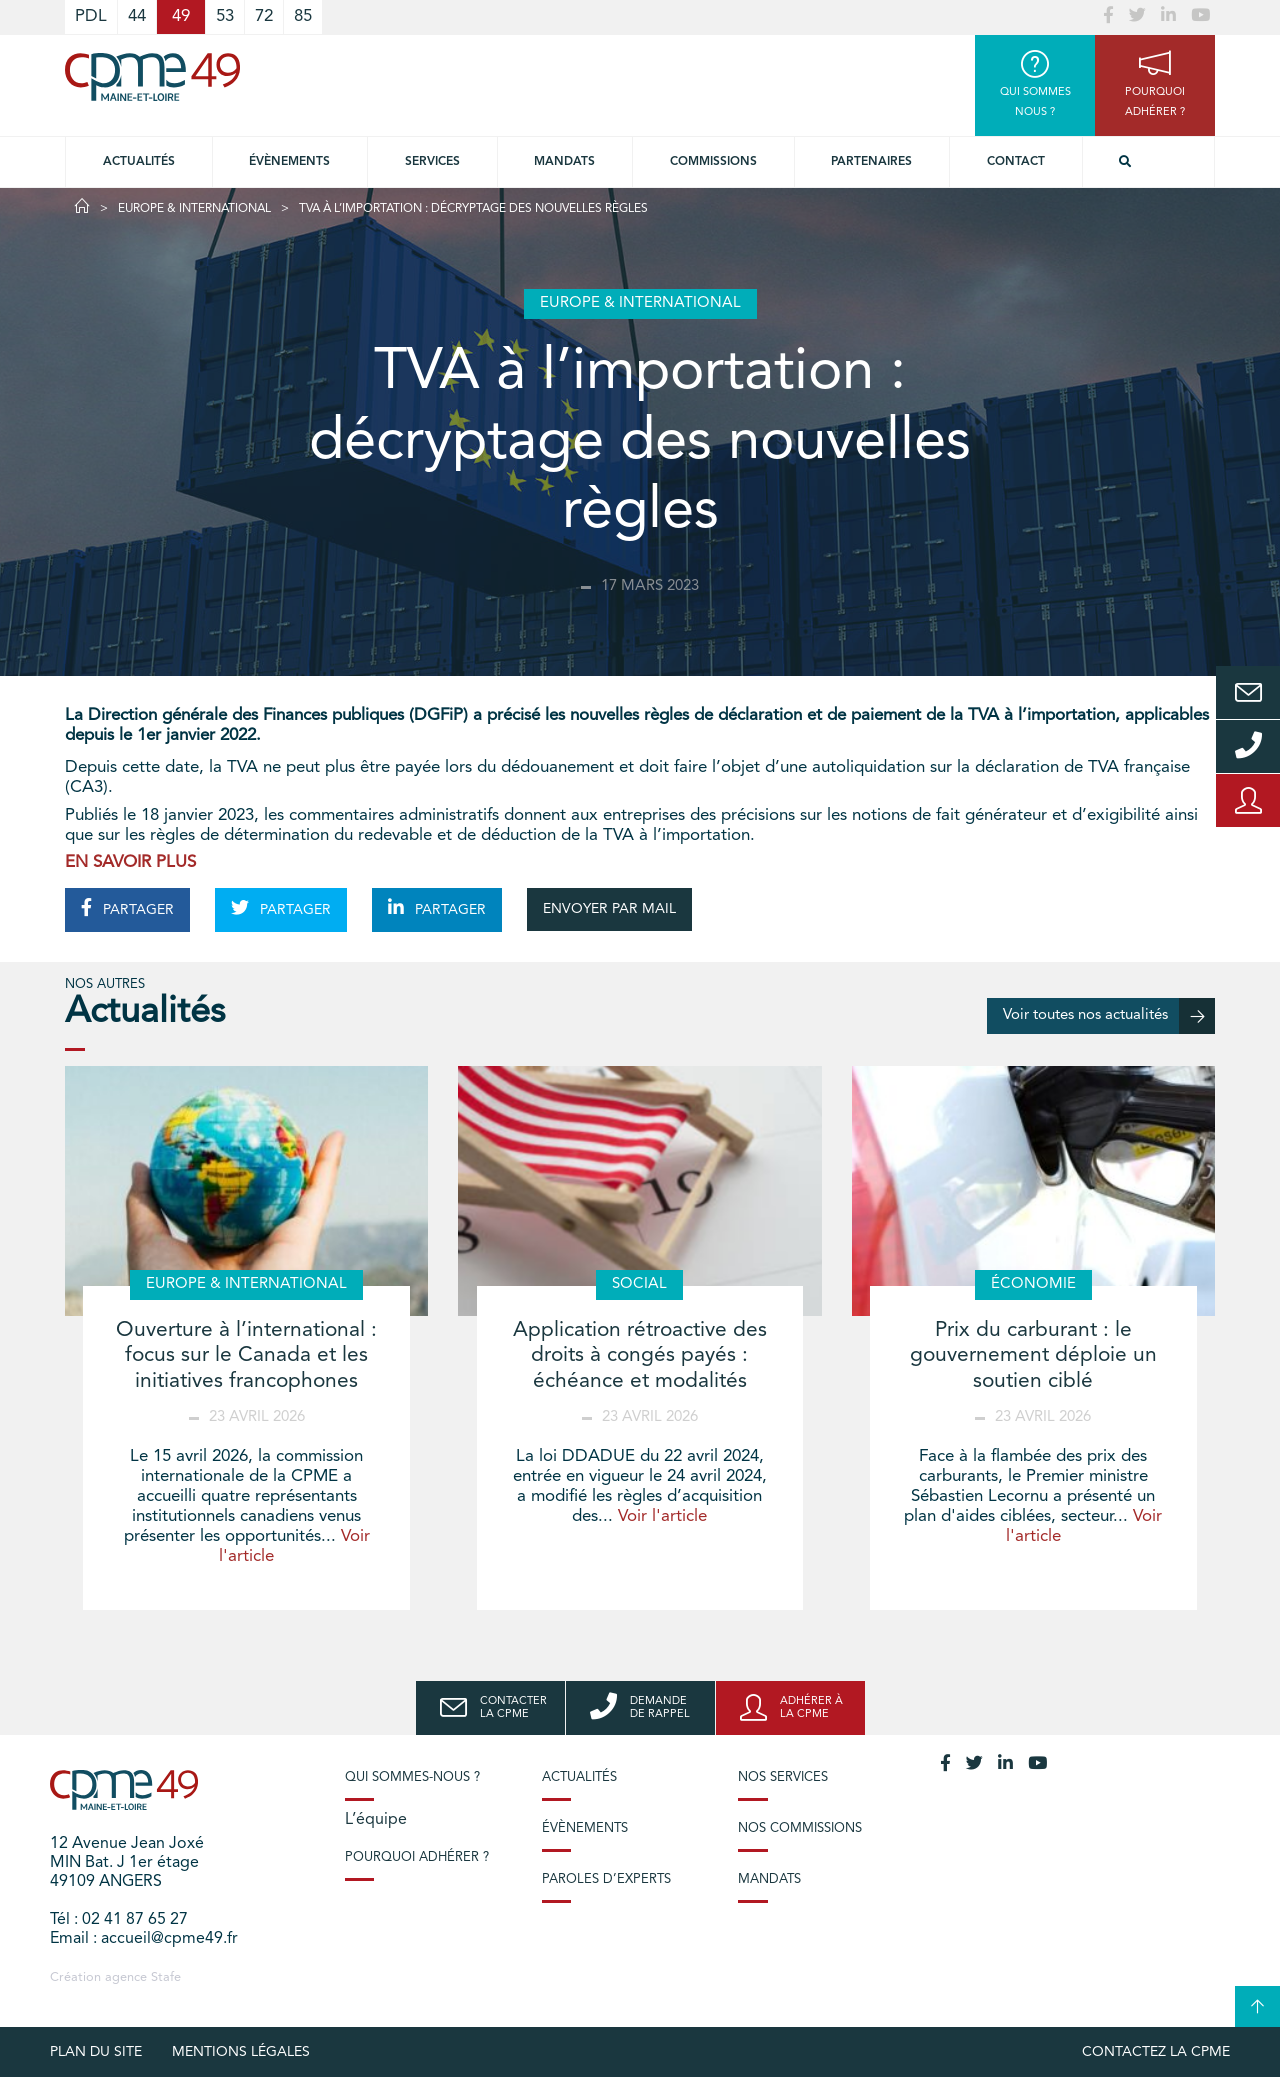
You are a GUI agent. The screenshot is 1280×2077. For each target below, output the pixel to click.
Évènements (289, 162)
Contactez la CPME (1156, 2052)
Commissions (713, 162)
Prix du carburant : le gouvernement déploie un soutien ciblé (1033, 1355)
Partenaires (871, 162)
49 (181, 16)
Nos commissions (800, 1828)
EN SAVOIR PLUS (130, 862)
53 (225, 16)
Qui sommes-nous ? (412, 1777)
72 (264, 16)
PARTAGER (127, 908)
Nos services (783, 1777)
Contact (1016, 162)
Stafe (166, 1977)
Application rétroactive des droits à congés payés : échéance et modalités (640, 1355)
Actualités (139, 162)
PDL (91, 16)
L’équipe (376, 1820)
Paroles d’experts (606, 1879)
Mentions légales (241, 2052)
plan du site (96, 2052)
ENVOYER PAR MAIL (609, 909)
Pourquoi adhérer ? (417, 1857)
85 (303, 16)
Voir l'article (662, 1516)
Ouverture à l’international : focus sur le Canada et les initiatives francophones (246, 1355)
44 (137, 16)
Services (432, 162)
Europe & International (194, 209)
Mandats (564, 162)
